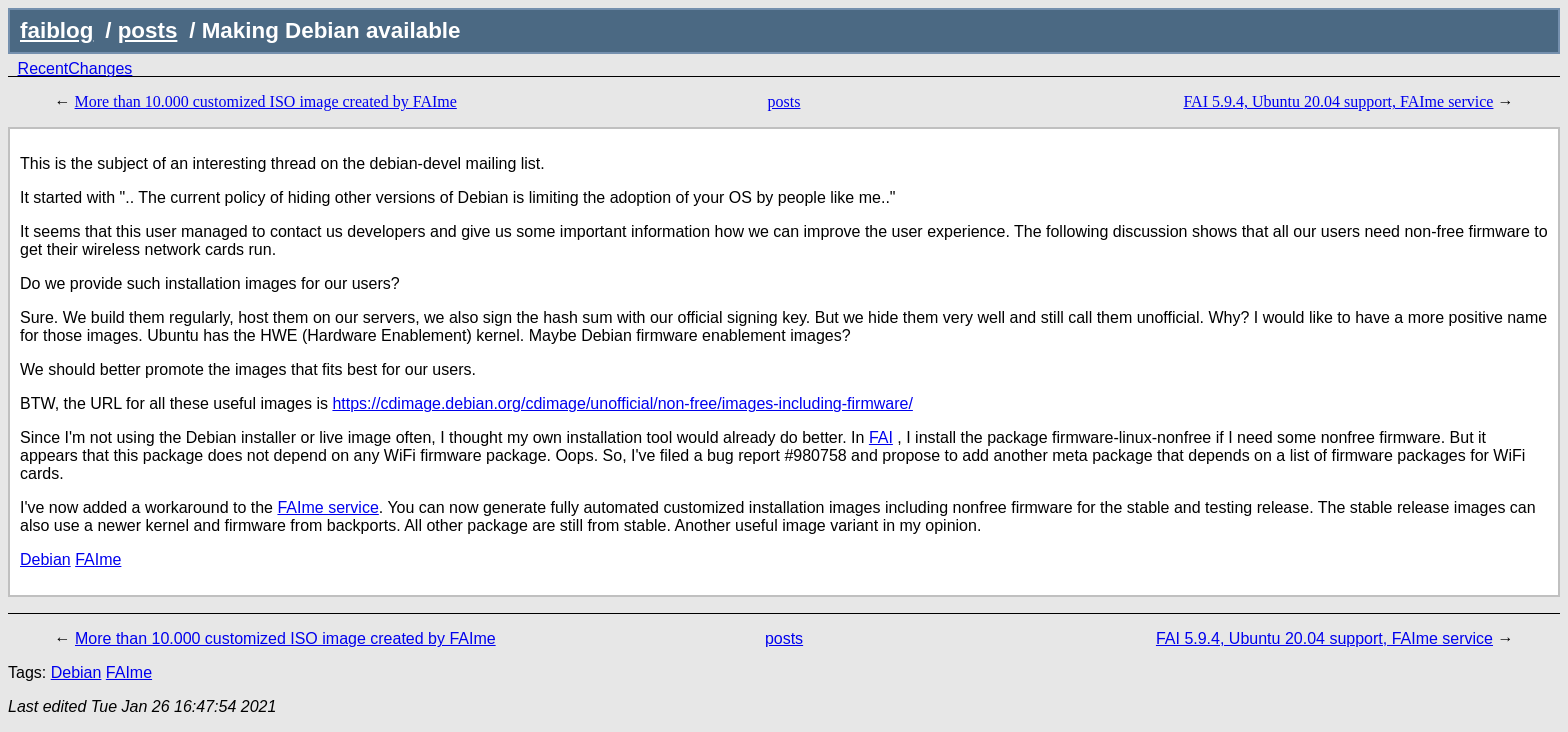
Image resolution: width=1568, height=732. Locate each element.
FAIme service (327, 507)
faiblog (56, 30)
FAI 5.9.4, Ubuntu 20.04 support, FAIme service (1338, 101)
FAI (881, 437)
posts (148, 30)
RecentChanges (75, 68)
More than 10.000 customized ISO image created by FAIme (266, 101)
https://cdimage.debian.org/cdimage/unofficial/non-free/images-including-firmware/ (622, 403)
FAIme (98, 559)
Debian (45, 559)
